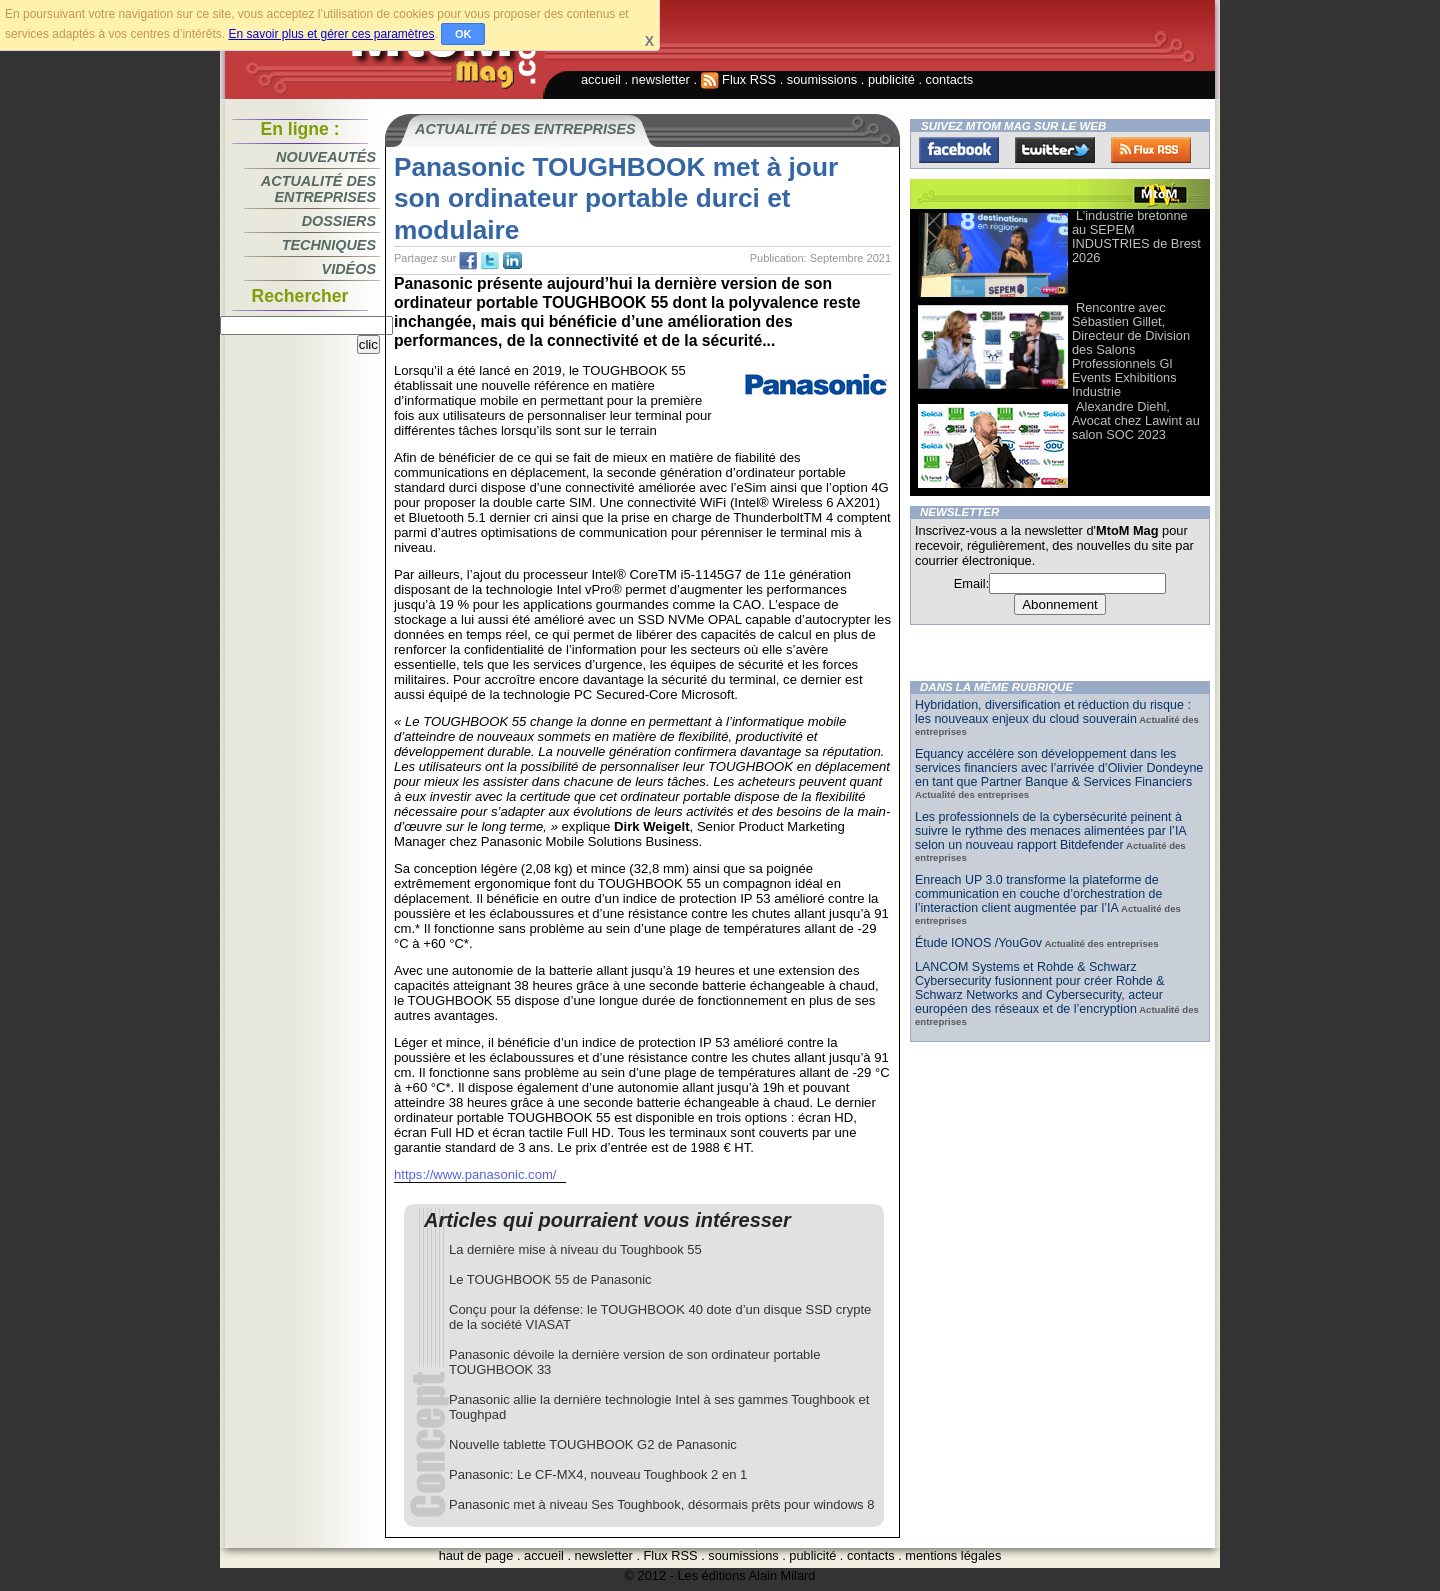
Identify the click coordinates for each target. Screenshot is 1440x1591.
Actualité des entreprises (318, 189)
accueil (601, 79)
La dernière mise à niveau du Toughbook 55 (575, 1249)
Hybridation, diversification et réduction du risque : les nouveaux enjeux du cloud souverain (1053, 712)
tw (490, 261)
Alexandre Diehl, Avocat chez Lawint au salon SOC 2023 (1136, 420)
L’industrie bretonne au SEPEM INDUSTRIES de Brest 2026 (1136, 236)
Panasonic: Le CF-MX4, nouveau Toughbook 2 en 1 (598, 1474)
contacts (950, 79)
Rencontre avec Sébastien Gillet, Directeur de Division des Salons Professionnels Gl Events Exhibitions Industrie (1131, 349)
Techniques (329, 245)
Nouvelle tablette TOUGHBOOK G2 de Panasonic (593, 1444)
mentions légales (953, 1555)
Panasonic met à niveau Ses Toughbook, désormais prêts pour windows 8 (661, 1504)
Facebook (959, 150)
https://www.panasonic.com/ (475, 1174)
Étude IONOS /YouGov (978, 943)
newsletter (661, 79)
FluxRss (1151, 150)
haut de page (476, 1555)
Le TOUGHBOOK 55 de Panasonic (550, 1279)
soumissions (822, 79)
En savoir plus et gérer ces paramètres (331, 34)
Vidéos (349, 269)
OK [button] (463, 34)
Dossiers (339, 221)
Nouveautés (326, 157)
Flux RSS (739, 79)
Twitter (1055, 150)
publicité (891, 79)
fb (468, 261)
